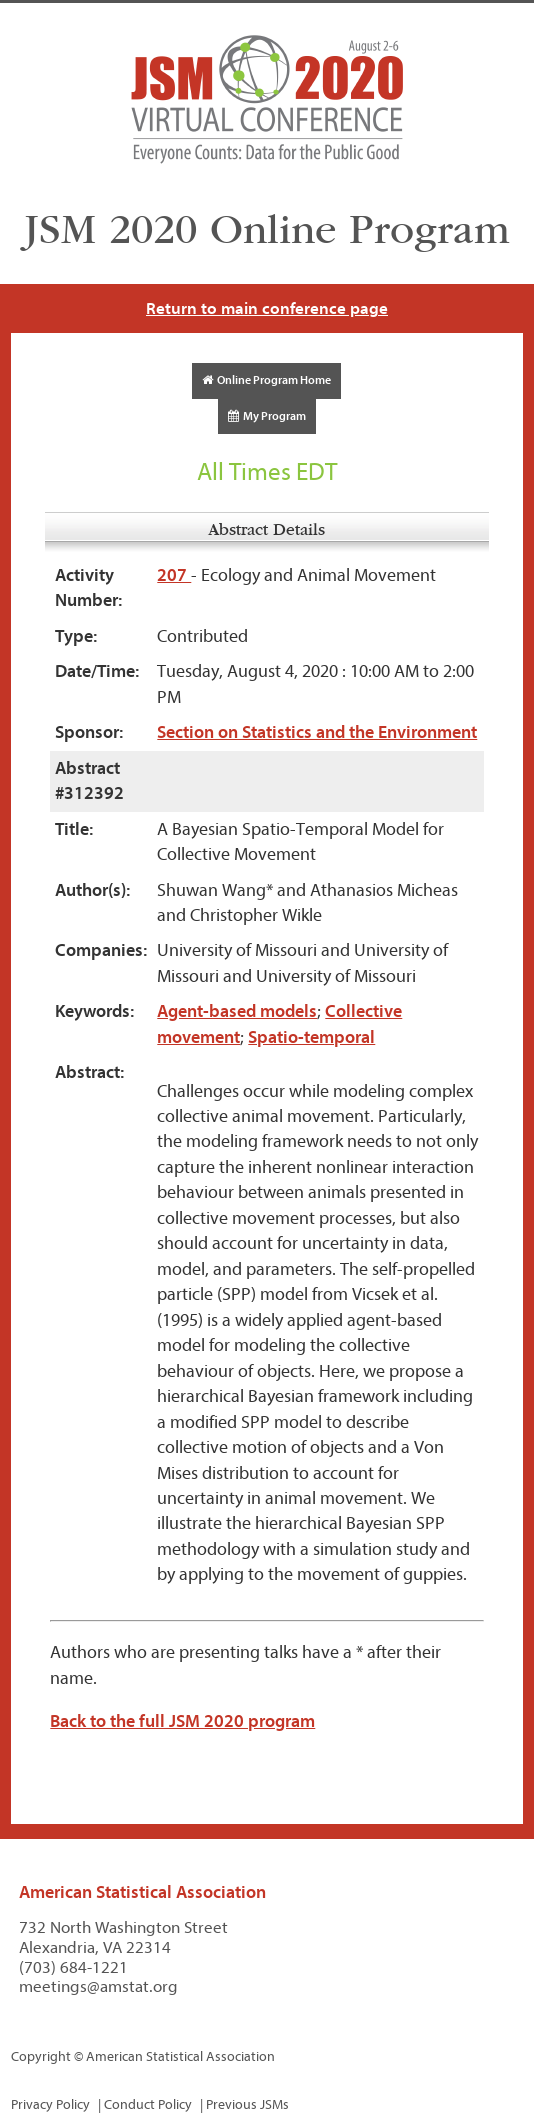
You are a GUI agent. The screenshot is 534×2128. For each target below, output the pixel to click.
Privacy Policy (50, 2104)
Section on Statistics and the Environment (317, 732)
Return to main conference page (267, 308)
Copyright (41, 2056)
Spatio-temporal (311, 1037)
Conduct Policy (148, 2104)
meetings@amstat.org (98, 1986)
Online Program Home (266, 380)
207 (174, 575)
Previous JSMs (247, 2104)
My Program (267, 416)
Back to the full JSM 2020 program (182, 1721)
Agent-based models (237, 1011)
